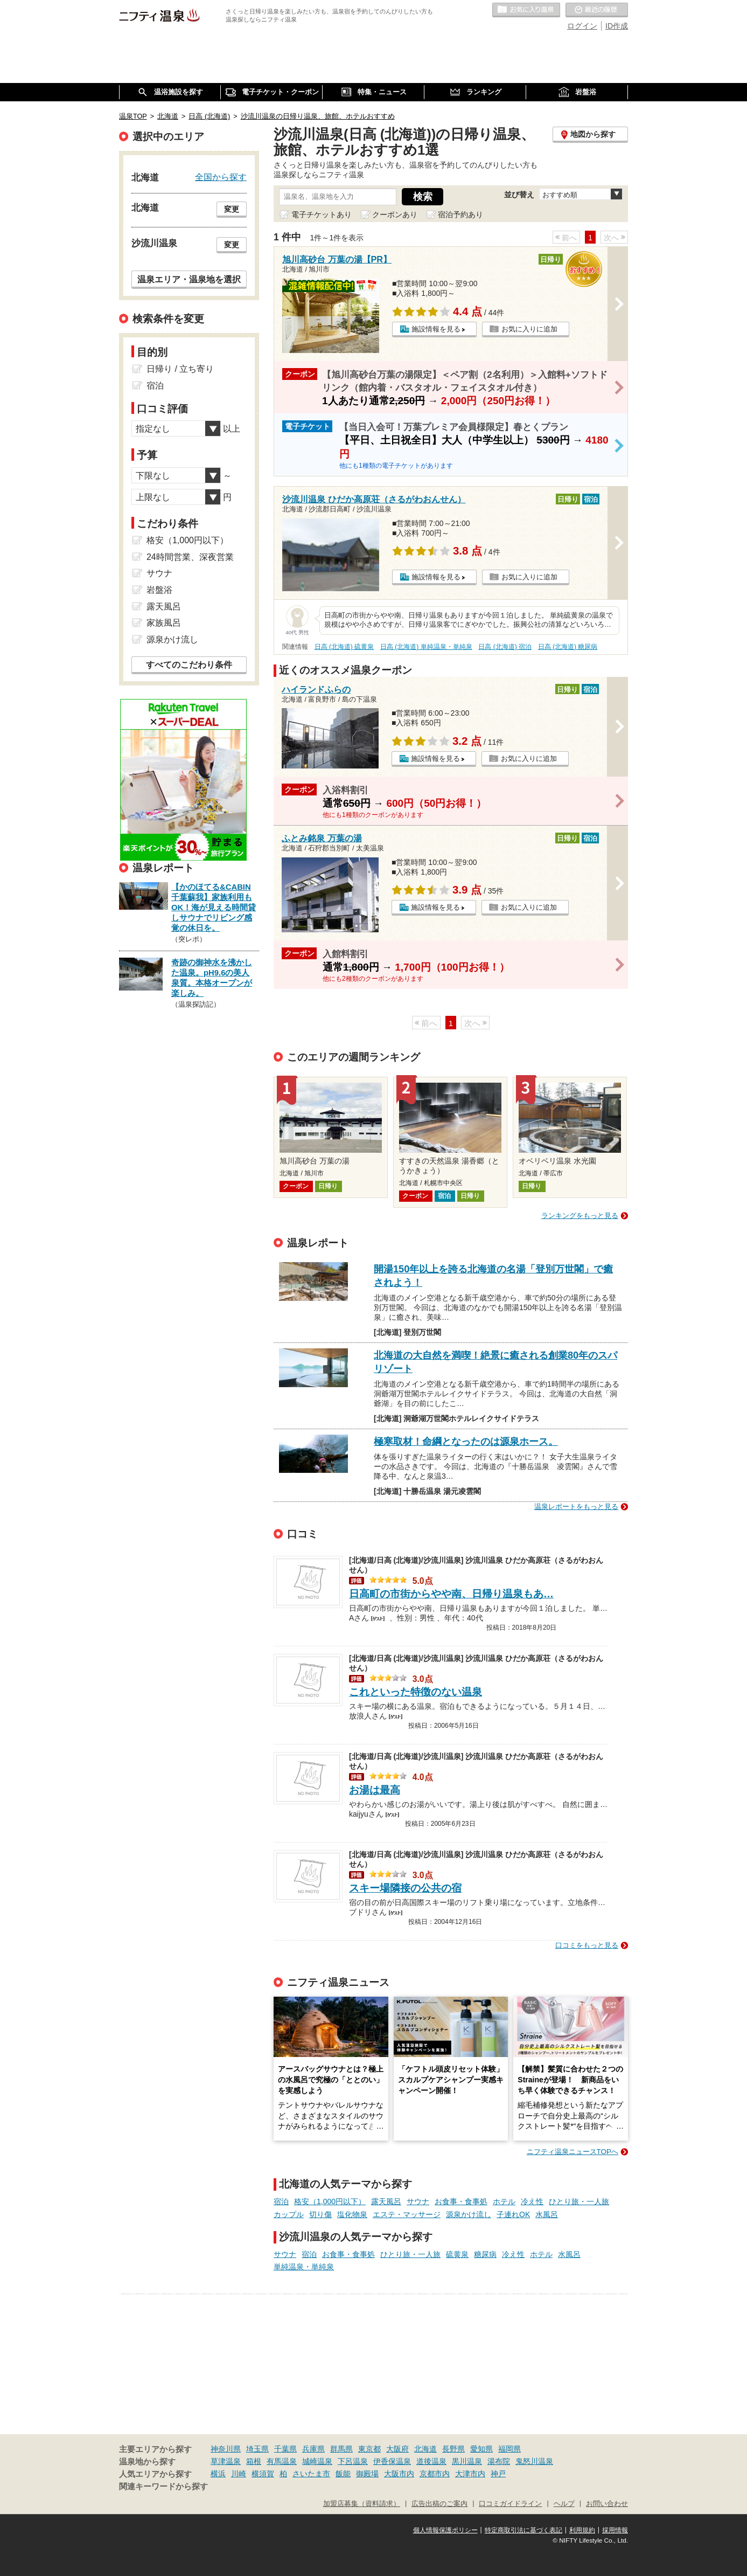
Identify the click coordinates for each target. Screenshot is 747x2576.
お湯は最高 (374, 1790)
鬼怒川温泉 (534, 2461)
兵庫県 (313, 2449)
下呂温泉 (353, 2461)
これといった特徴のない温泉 (415, 1692)
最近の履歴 (597, 10)
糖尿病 (485, 2254)
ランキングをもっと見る (579, 1215)
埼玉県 (257, 2449)
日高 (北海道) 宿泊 (505, 646)
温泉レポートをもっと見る (576, 1506)
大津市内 (470, 2473)
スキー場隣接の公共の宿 (405, 1888)
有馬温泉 (282, 2461)
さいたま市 (311, 2473)
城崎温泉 (317, 2461)
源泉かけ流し (468, 2214)
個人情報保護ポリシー (445, 2530)
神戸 (498, 2473)
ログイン (582, 26)
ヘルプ (564, 2504)
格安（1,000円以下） (330, 2201)
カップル (289, 2214)
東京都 (369, 2449)
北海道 (425, 2449)
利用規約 (582, 2530)
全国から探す (221, 177)
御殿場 (367, 2473)
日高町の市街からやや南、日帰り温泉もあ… (451, 1593)
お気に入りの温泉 (526, 10)
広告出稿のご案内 (439, 2504)
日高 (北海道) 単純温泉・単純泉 (426, 646)
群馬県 (341, 2449)
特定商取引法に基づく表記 (523, 2530)
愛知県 (481, 2449)
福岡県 (509, 2449)
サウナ (418, 2201)
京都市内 (435, 2473)
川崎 (238, 2473)
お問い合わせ (607, 2504)
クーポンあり (394, 214)
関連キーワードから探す (163, 2486)
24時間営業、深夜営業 (190, 557)
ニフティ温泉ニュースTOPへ (572, 2152)
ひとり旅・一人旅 (579, 2201)
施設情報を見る (435, 329)
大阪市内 (399, 2473)
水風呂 (546, 2214)
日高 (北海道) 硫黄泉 (344, 646)
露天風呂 (386, 2201)
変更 (231, 209)
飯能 (343, 2473)
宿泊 (281, 2201)
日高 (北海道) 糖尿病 (568, 646)
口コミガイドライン (510, 2504)
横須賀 (263, 2473)
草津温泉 (226, 2461)
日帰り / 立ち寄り (180, 368)
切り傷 (320, 2214)
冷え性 (532, 2201)
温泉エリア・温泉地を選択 (189, 279)
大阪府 (397, 2449)
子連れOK (513, 2214)
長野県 (453, 2449)
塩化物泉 (352, 2214)
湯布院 (498, 2461)
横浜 (218, 2473)
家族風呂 (163, 622)
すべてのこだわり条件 (189, 664)
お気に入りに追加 (529, 329)
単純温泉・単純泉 (304, 2266)
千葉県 (285, 2449)
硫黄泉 (457, 2254)
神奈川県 (226, 2449)
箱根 (253, 2461)
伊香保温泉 (392, 2461)
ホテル (504, 2201)
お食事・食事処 (461, 2201)
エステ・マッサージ (407, 2214)
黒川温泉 (467, 2461)
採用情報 (615, 2530)
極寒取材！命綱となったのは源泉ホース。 (466, 1441)
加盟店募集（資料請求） (361, 2504)
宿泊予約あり (460, 214)
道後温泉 (431, 2461)
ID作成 (616, 26)
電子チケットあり (321, 214)
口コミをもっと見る (586, 1945)
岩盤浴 (159, 589)
